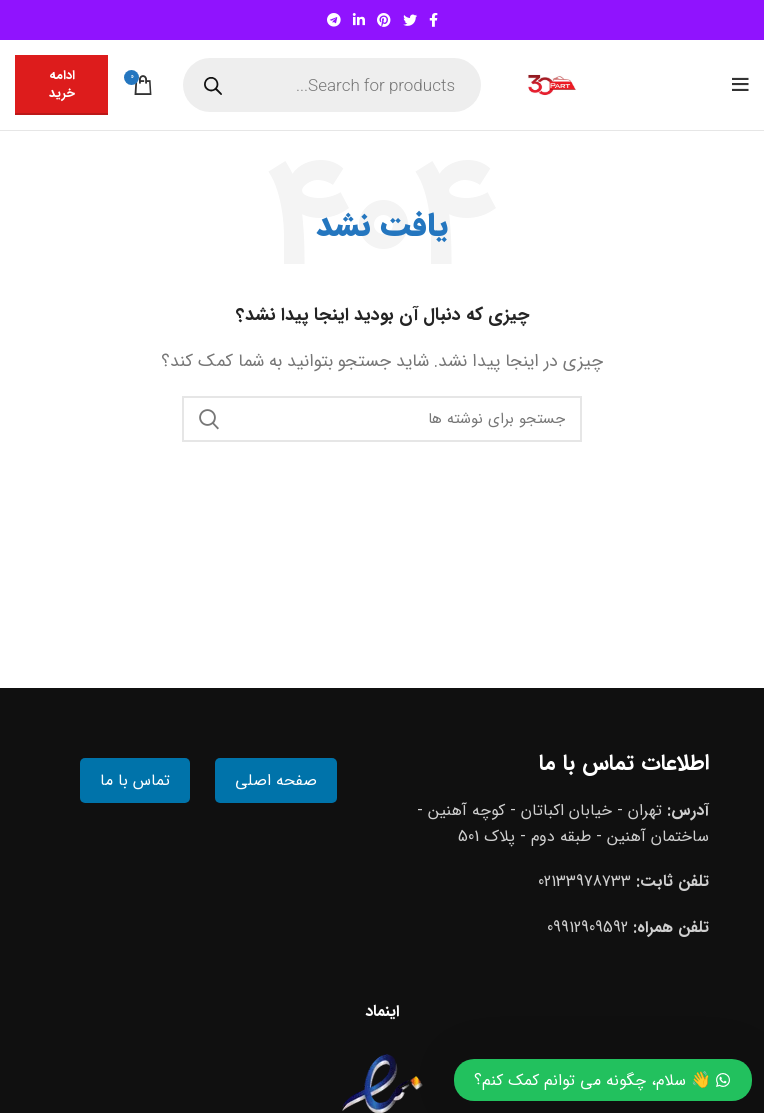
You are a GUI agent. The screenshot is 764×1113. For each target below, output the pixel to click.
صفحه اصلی (276, 780)
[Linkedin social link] (359, 20)
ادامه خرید (62, 84)
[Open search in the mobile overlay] (332, 85)
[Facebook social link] (433, 20)
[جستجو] (382, 419)
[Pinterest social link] (384, 20)
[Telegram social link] (334, 20)
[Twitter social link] (410, 20)
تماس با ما (135, 780)
